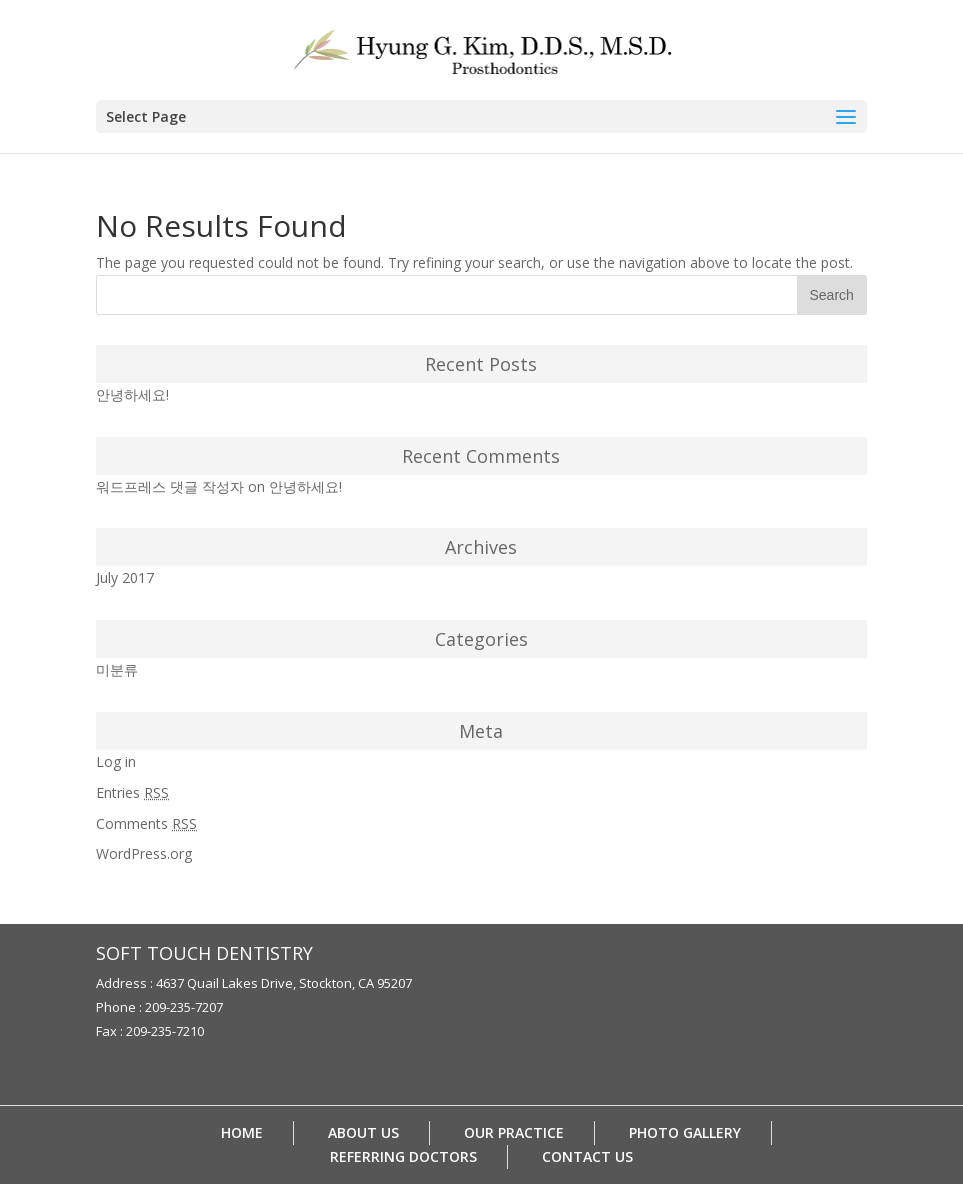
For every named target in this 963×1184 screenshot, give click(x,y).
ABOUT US (363, 1132)
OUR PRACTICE (514, 1132)
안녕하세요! (132, 394)
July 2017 (125, 577)
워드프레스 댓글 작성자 (170, 486)
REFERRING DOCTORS (403, 1156)
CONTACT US (587, 1156)
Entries (132, 792)
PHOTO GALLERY (685, 1132)
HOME (242, 1132)
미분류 (117, 669)
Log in (116, 761)
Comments (146, 823)
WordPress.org (144, 853)
